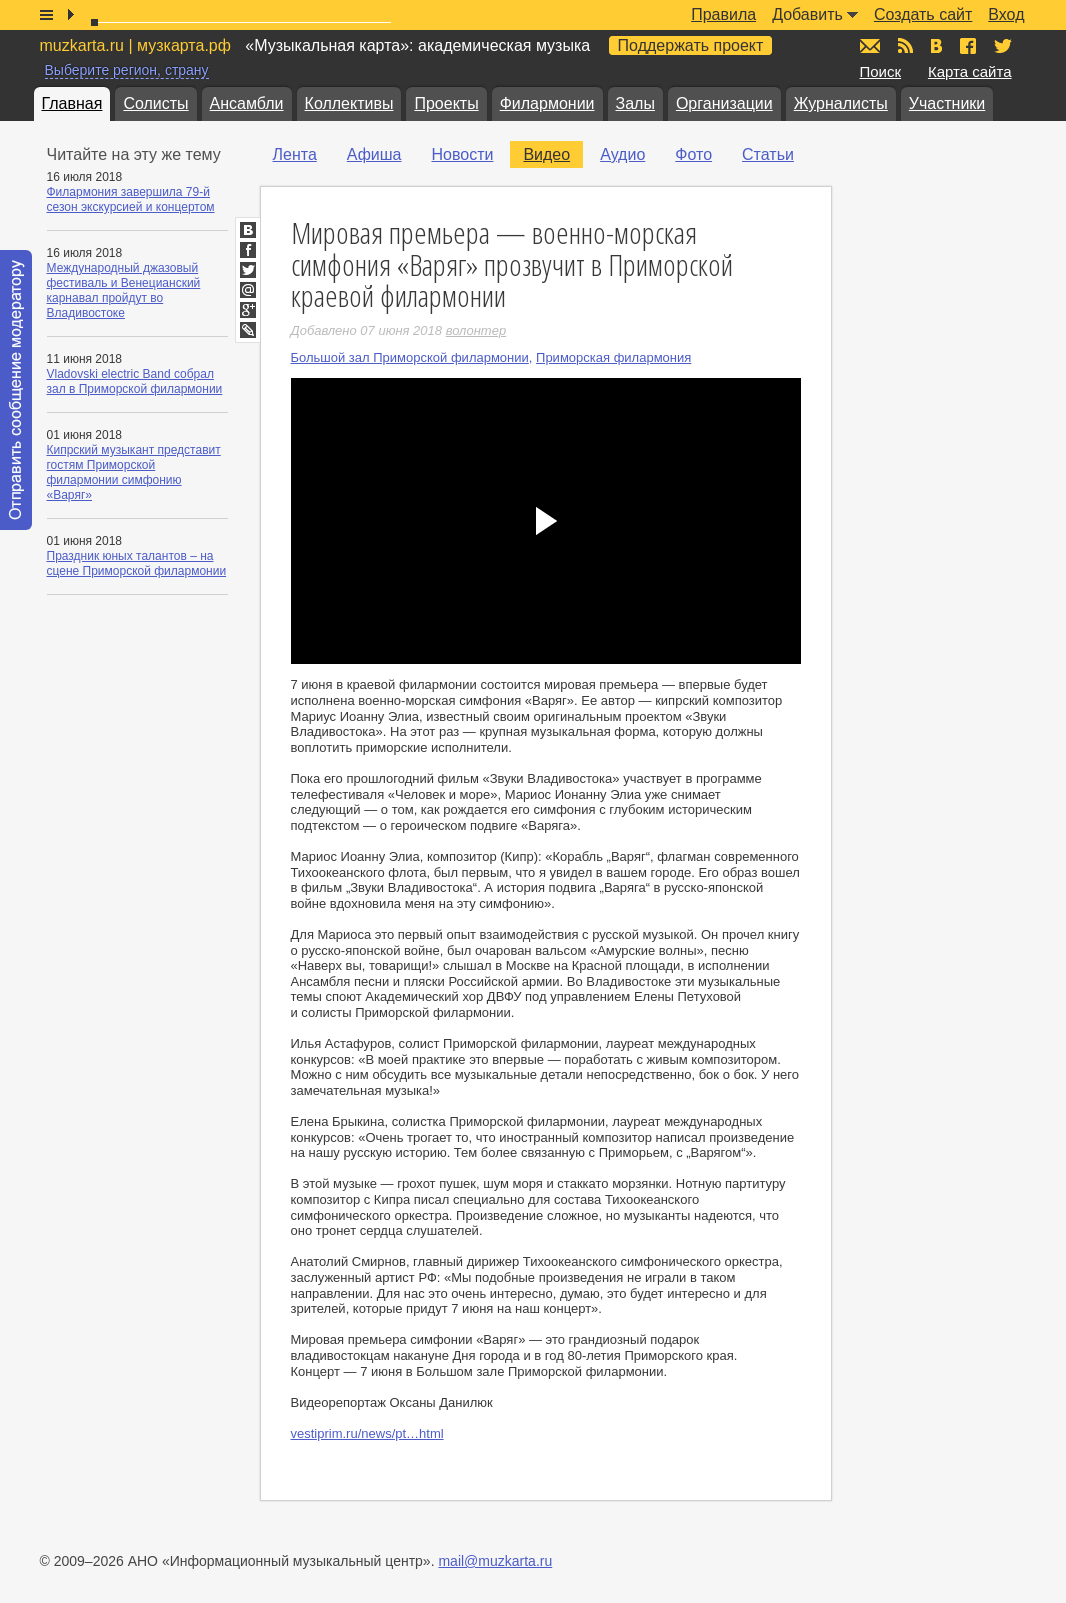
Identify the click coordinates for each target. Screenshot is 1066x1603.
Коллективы (349, 103)
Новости (462, 154)
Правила (723, 14)
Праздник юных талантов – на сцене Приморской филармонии (137, 563)
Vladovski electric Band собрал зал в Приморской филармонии (135, 381)
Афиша (374, 154)
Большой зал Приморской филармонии (410, 357)
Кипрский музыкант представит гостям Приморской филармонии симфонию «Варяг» (134, 472)
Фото (693, 154)
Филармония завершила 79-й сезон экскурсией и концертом (131, 199)
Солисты (155, 103)
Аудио (622, 154)
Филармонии (547, 103)
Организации (724, 103)
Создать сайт (923, 14)
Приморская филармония (613, 357)
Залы (635, 103)
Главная (72, 103)
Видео (546, 154)
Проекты (446, 103)
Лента (295, 154)
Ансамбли (247, 103)
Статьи (768, 154)
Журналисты (841, 103)
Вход (1006, 14)
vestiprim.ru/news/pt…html (367, 1433)
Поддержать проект (691, 45)
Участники (947, 103)
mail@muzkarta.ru (495, 1561)
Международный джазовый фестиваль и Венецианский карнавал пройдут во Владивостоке (124, 290)
